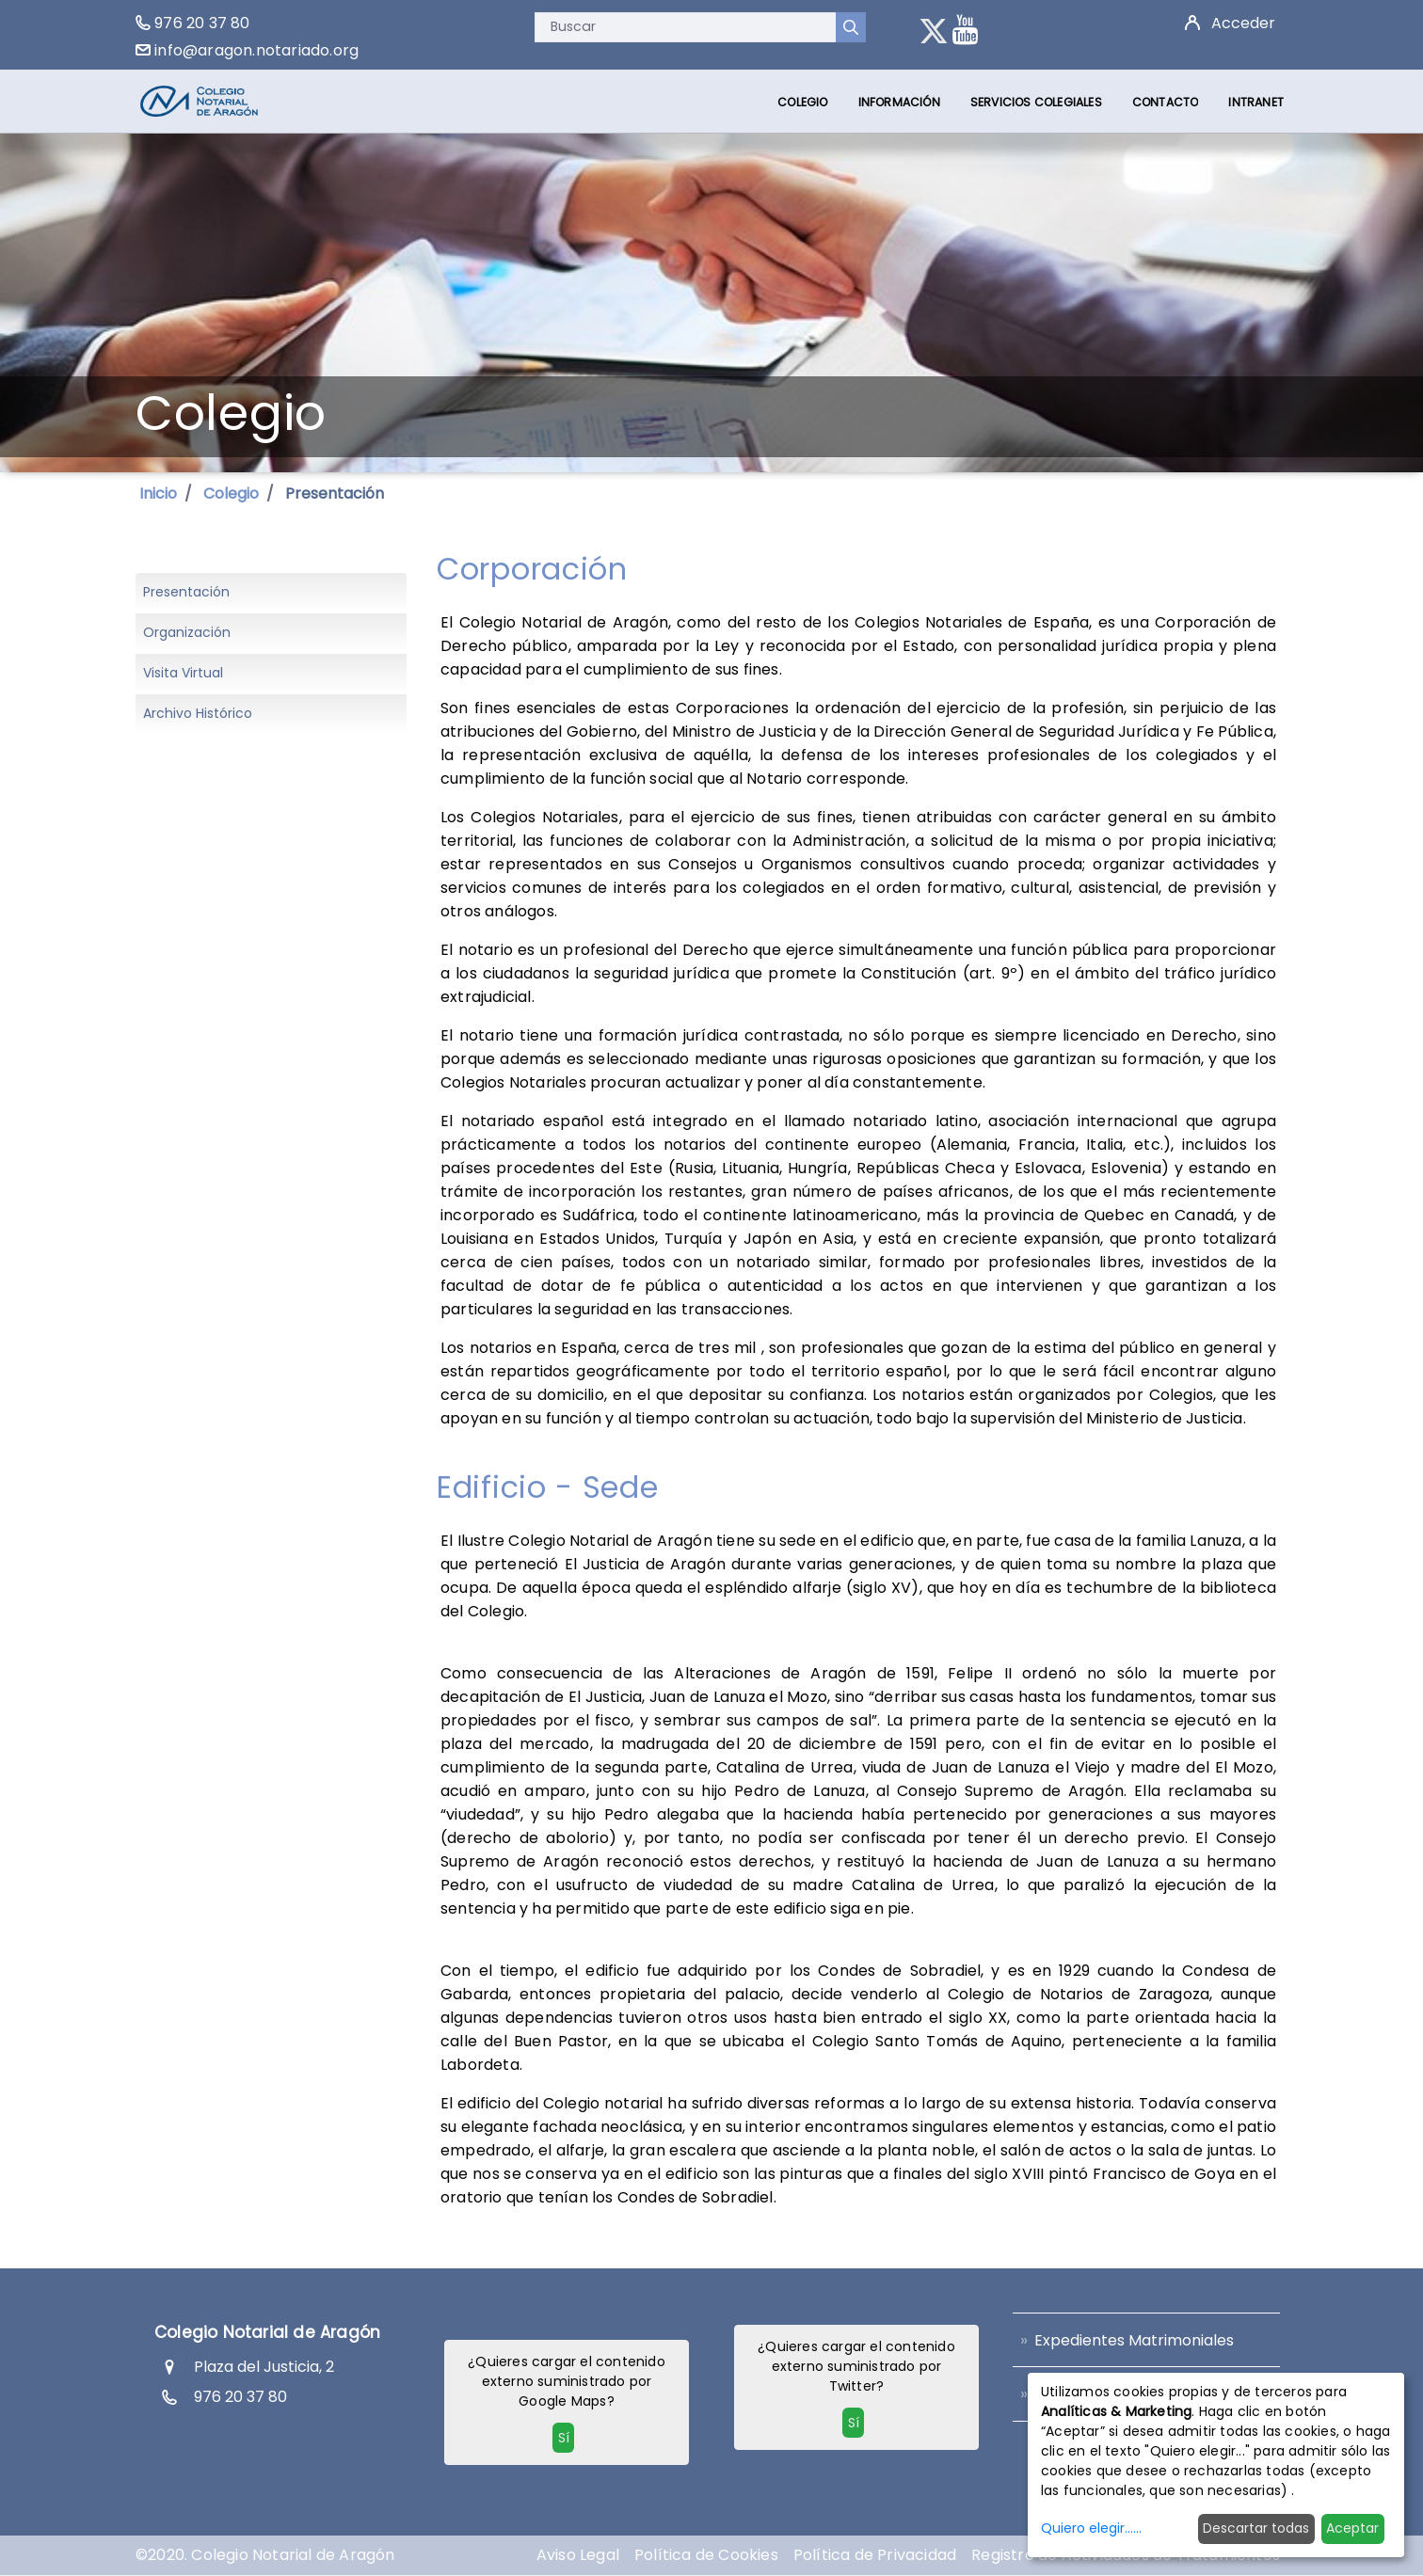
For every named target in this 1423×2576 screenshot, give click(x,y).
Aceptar (1352, 2528)
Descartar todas (1256, 2528)
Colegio (231, 493)
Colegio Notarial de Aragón (267, 2332)
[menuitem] (802, 102)
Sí (563, 2437)
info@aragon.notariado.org (256, 50)
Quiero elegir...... (1091, 2528)
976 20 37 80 (201, 23)
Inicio (158, 493)
